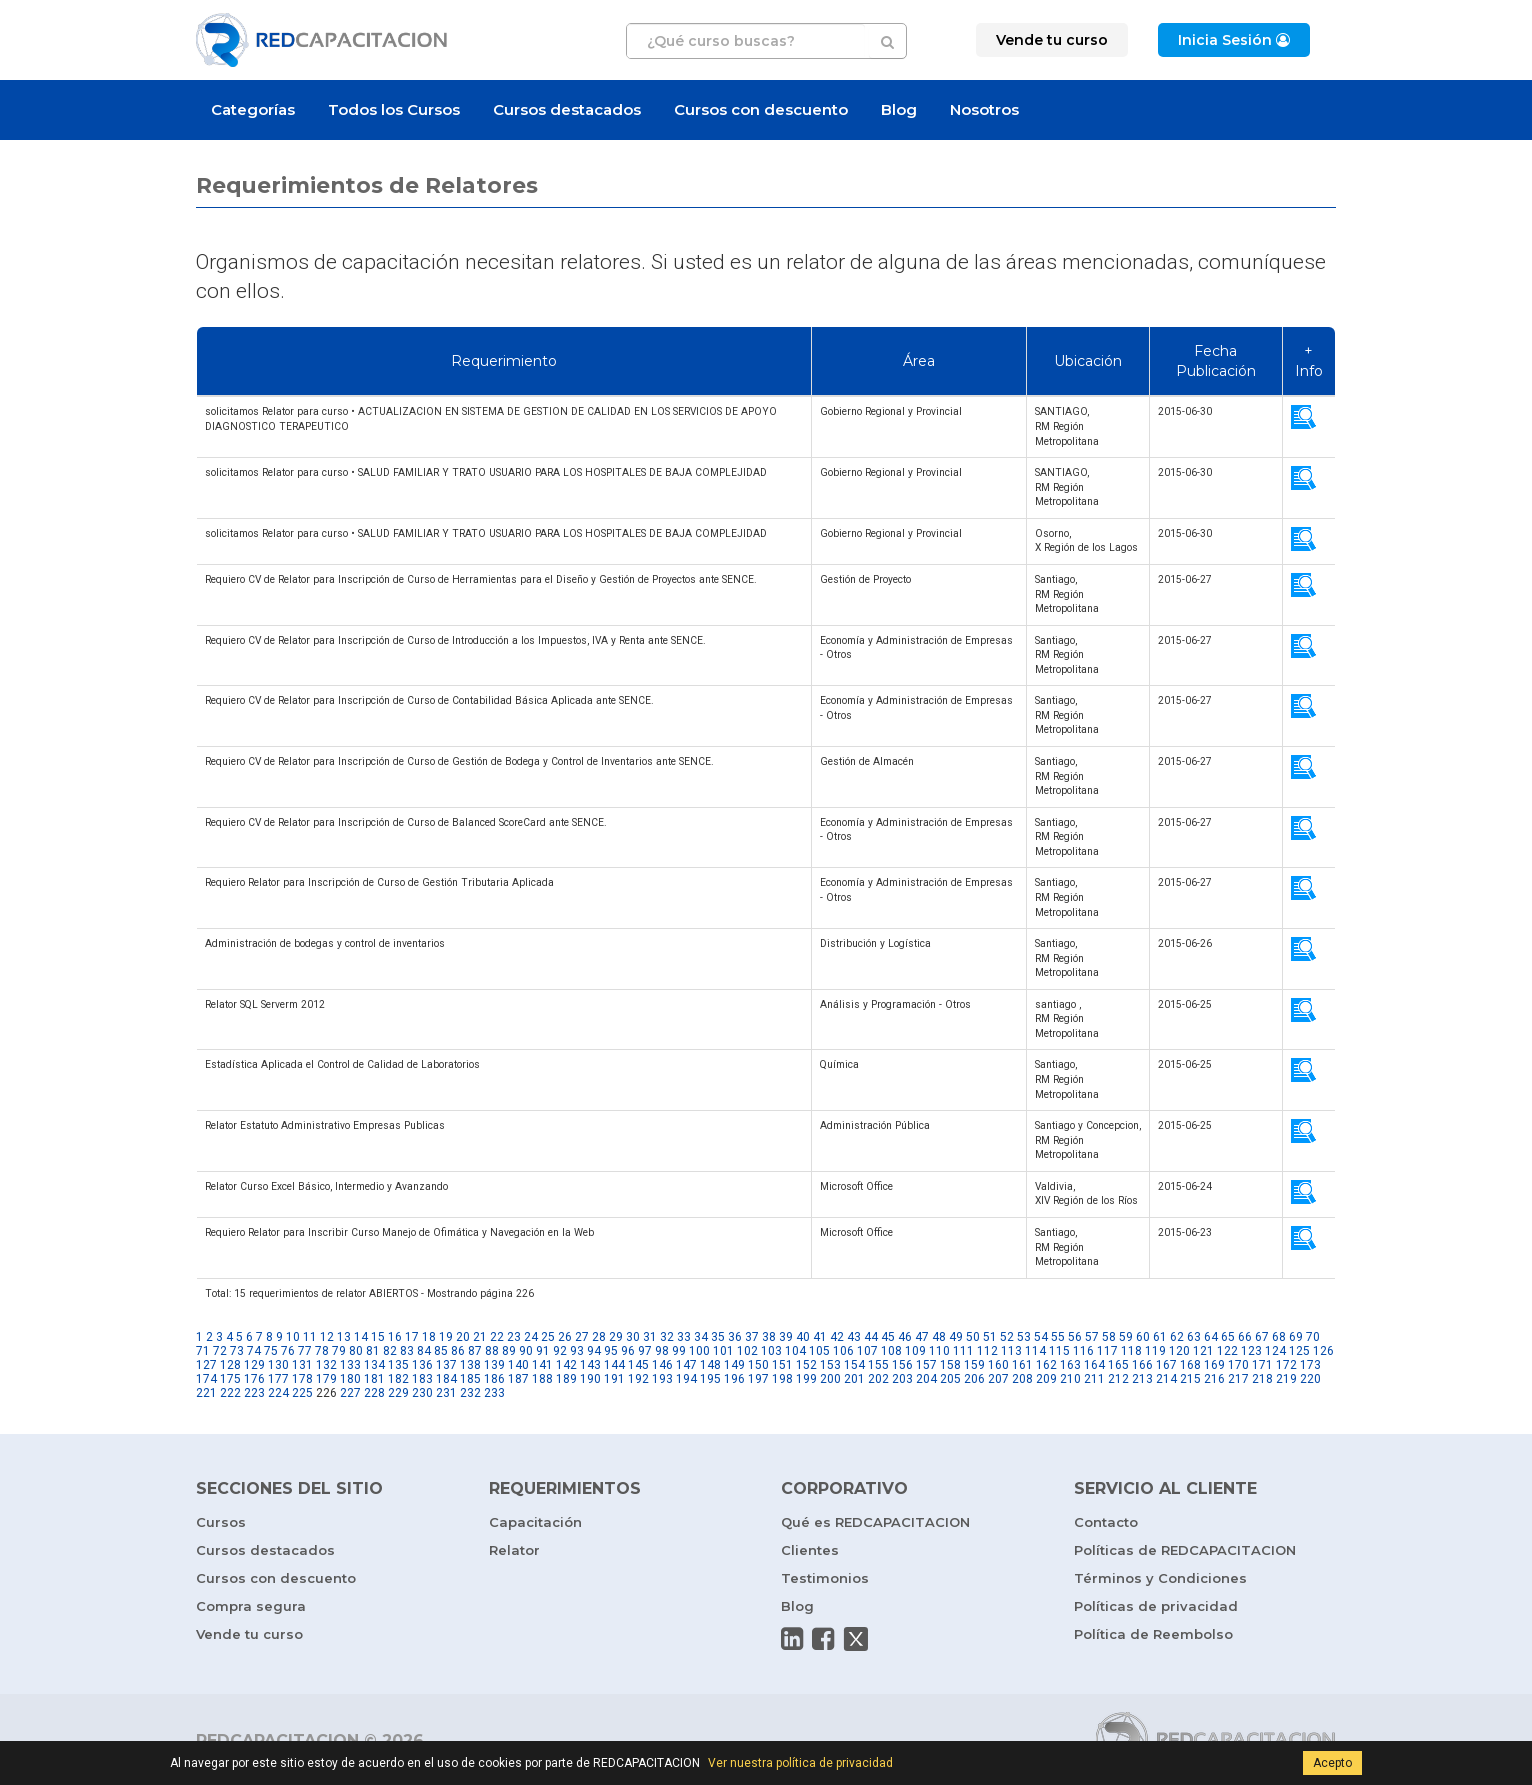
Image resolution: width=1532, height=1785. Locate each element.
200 (830, 1379)
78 (322, 1351)
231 (446, 1393)
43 (854, 1337)
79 (339, 1351)
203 (902, 1379)
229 (398, 1393)
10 (293, 1337)
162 (1046, 1365)
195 (710, 1379)
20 (463, 1337)
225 (302, 1393)
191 (614, 1379)
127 (206, 1365)
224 (278, 1393)
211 (1094, 1379)
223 (254, 1393)
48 (939, 1337)
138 (470, 1365)
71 (203, 1351)
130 (278, 1365)
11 (310, 1337)
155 (878, 1365)
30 (633, 1337)
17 (412, 1337)
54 (1041, 1337)
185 (470, 1379)
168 (1190, 1365)
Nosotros (984, 109)
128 (230, 1365)
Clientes (810, 1550)
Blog (899, 109)
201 (854, 1379)
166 (1142, 1365)
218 (1262, 1379)
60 (1143, 1337)
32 (667, 1337)
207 (998, 1379)
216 (1214, 1379)
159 (974, 1365)
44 (871, 1337)
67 (1262, 1337)
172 (1286, 1365)
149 (734, 1365)
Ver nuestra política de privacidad (800, 1763)
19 (446, 1337)
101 (723, 1351)
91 (543, 1351)
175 (230, 1379)
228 (374, 1393)
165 (1118, 1365)
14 (361, 1337)
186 (494, 1379)
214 (1166, 1379)
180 (350, 1379)
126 (1323, 1351)
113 (1011, 1351)
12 (327, 1337)
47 (922, 1337)
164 (1094, 1365)
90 (526, 1351)
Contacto (1106, 1522)
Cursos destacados (567, 109)
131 (302, 1365)
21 (480, 1337)
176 (254, 1379)
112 (987, 1351)
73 (237, 1351)
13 (344, 1337)
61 (1160, 1337)
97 (645, 1351)
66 (1245, 1337)
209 (1046, 1379)
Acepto (1332, 1763)
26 (565, 1337)
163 (1070, 1365)
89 (509, 1351)
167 (1166, 1365)
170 (1238, 1365)
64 (1211, 1337)
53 (1024, 1337)
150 (758, 1365)
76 (288, 1351)
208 (1022, 1379)
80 (356, 1351)
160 (998, 1365)
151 (782, 1365)
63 (1194, 1337)
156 (902, 1365)
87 (475, 1351)
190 (590, 1379)
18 (429, 1337)
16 (395, 1337)
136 (422, 1365)
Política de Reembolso (1153, 1634)
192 (638, 1379)
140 (518, 1365)
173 (1310, 1365)
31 (650, 1337)
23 (514, 1337)
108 (891, 1351)
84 (424, 1351)
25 (548, 1337)
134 (374, 1365)
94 (594, 1351)
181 (374, 1379)
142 (566, 1365)
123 (1251, 1351)
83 (407, 1351)
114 (1035, 1351)
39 (786, 1337)
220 (1310, 1379)
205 (950, 1379)
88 (492, 1351)
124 (1275, 1351)
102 (747, 1351)
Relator (514, 1550)
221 (206, 1393)
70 (1313, 1337)
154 (854, 1365)
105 (819, 1351)
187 (518, 1379)
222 (230, 1393)
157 (926, 1365)
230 (422, 1393)
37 (752, 1337)
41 (820, 1337)
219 (1286, 1379)
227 (350, 1393)
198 (782, 1379)
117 (1107, 1351)
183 (422, 1379)
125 (1299, 1351)
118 (1131, 1351)
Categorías (253, 109)
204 (926, 1379)
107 (867, 1351)
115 (1059, 1351)
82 (390, 1351)
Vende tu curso (249, 1634)
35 (718, 1337)
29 (616, 1337)
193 (662, 1379)
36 (735, 1337)
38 (769, 1337)
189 (566, 1379)
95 (611, 1351)
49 (956, 1337)
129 (254, 1365)
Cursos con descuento (761, 109)
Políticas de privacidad (1156, 1606)
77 (305, 1351)
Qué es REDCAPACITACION (875, 1522)
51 (990, 1337)
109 (915, 1351)
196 (734, 1379)
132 (326, 1365)
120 (1179, 1351)
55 (1058, 1337)
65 (1228, 1337)
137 (446, 1365)
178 (302, 1379)
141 (542, 1365)
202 (878, 1379)
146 (662, 1365)
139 (494, 1365)
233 (494, 1393)
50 (973, 1337)
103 (771, 1351)
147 (686, 1365)
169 (1214, 1365)
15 (378, 1337)
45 (888, 1337)
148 (710, 1365)
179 (326, 1379)
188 (542, 1379)
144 (614, 1365)
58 (1109, 1337)
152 (806, 1365)
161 (1022, 1365)
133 (350, 1365)
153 (830, 1365)
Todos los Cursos (394, 109)
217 (1238, 1379)
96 (628, 1351)
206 (974, 1379)
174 (206, 1379)
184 (446, 1379)
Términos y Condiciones (1160, 1578)
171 (1262, 1365)
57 (1092, 1337)
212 (1118, 1379)
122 (1227, 1351)
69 (1296, 1337)
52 (1007, 1337)
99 (679, 1351)
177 (278, 1379)
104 (795, 1351)
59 (1126, 1337)
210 (1070, 1379)
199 (806, 1379)
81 (373, 1351)
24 (531, 1337)
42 (837, 1337)
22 (497, 1337)
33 (684, 1337)
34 (701, 1337)
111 (963, 1351)
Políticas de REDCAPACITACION (1185, 1550)
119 (1155, 1351)
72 (220, 1351)
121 (1203, 1351)
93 (577, 1351)
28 (599, 1337)
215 (1190, 1379)
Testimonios (825, 1578)
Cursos (221, 1522)
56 (1075, 1337)
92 (560, 1351)
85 (441, 1351)
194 (686, 1379)
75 (271, 1351)
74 (254, 1351)
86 (458, 1351)
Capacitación (535, 1522)
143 (590, 1365)
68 (1279, 1337)
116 (1083, 1351)
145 (638, 1365)
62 (1177, 1337)
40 (803, 1337)
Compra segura (251, 1606)
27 (582, 1337)
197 (758, 1379)
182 (398, 1379)
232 (470, 1393)
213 (1142, 1379)
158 (950, 1365)
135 (398, 1365)
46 (905, 1337)
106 (843, 1351)
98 (662, 1351)
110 (939, 1351)
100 (699, 1351)
